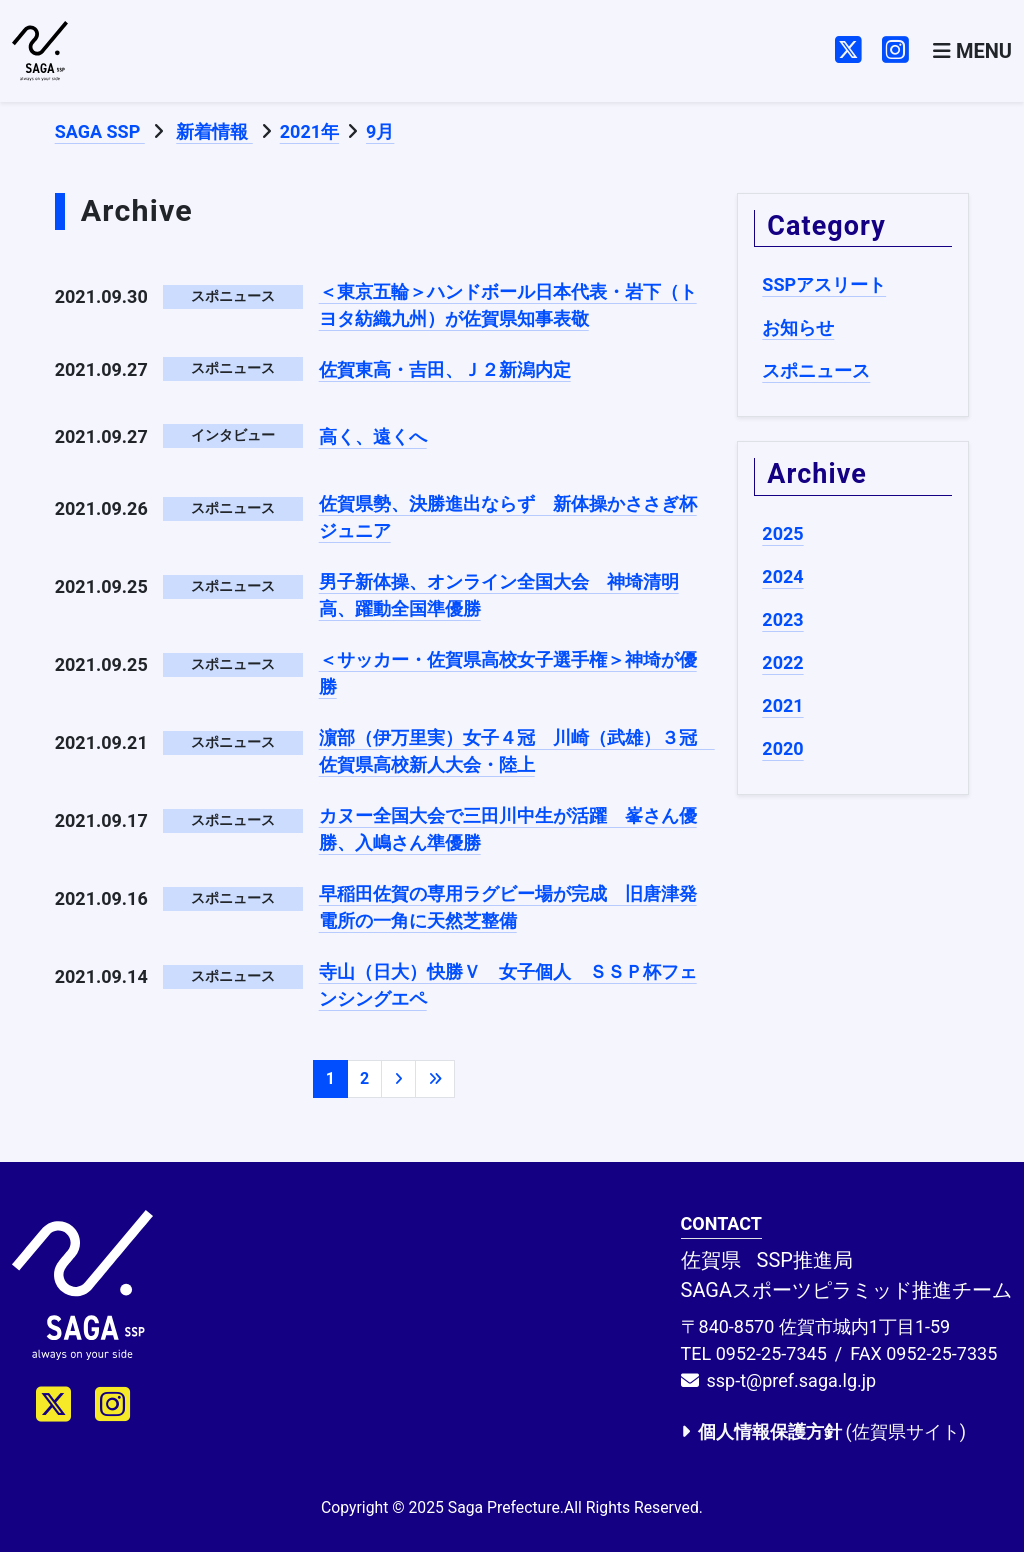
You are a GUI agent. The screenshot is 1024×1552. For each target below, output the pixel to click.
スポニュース (816, 370)
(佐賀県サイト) (823, 1431)
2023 (782, 619)
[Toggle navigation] (972, 51)
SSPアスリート (824, 284)
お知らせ (798, 327)
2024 (782, 576)
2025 (782, 533)
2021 (782, 705)
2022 (782, 662)
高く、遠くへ (373, 436)
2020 (782, 748)
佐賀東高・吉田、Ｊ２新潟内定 (445, 369)
